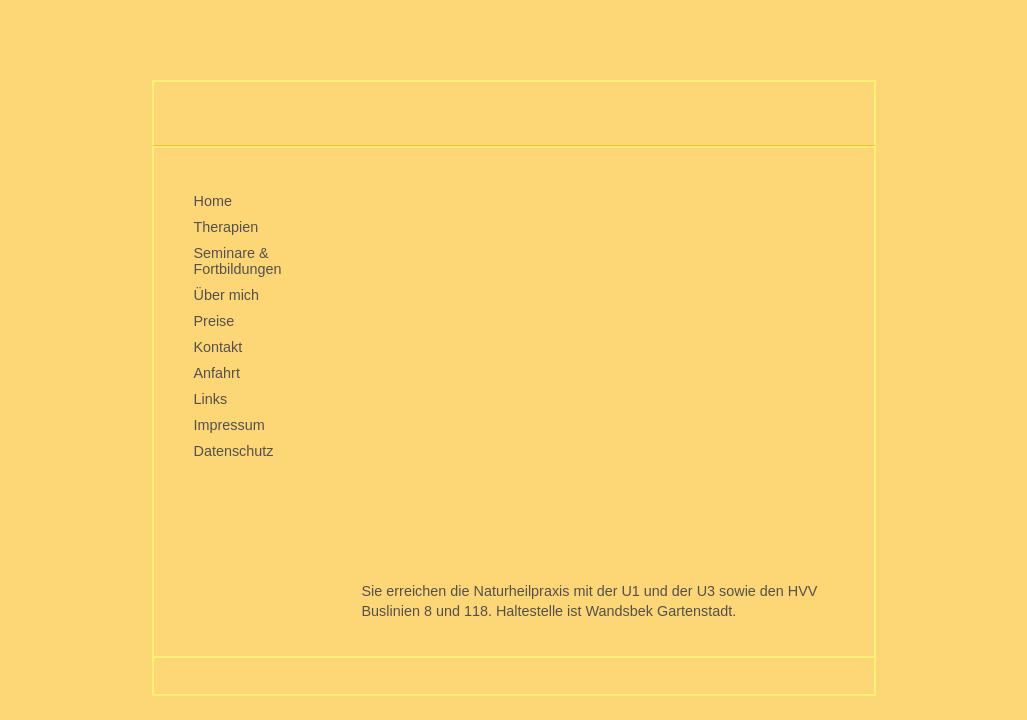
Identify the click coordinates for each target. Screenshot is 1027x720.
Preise (214, 321)
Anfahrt (217, 373)
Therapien (226, 227)
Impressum (229, 425)
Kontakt (218, 347)
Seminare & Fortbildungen (238, 261)
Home (213, 201)
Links (211, 399)
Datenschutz (234, 451)
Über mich (227, 295)
